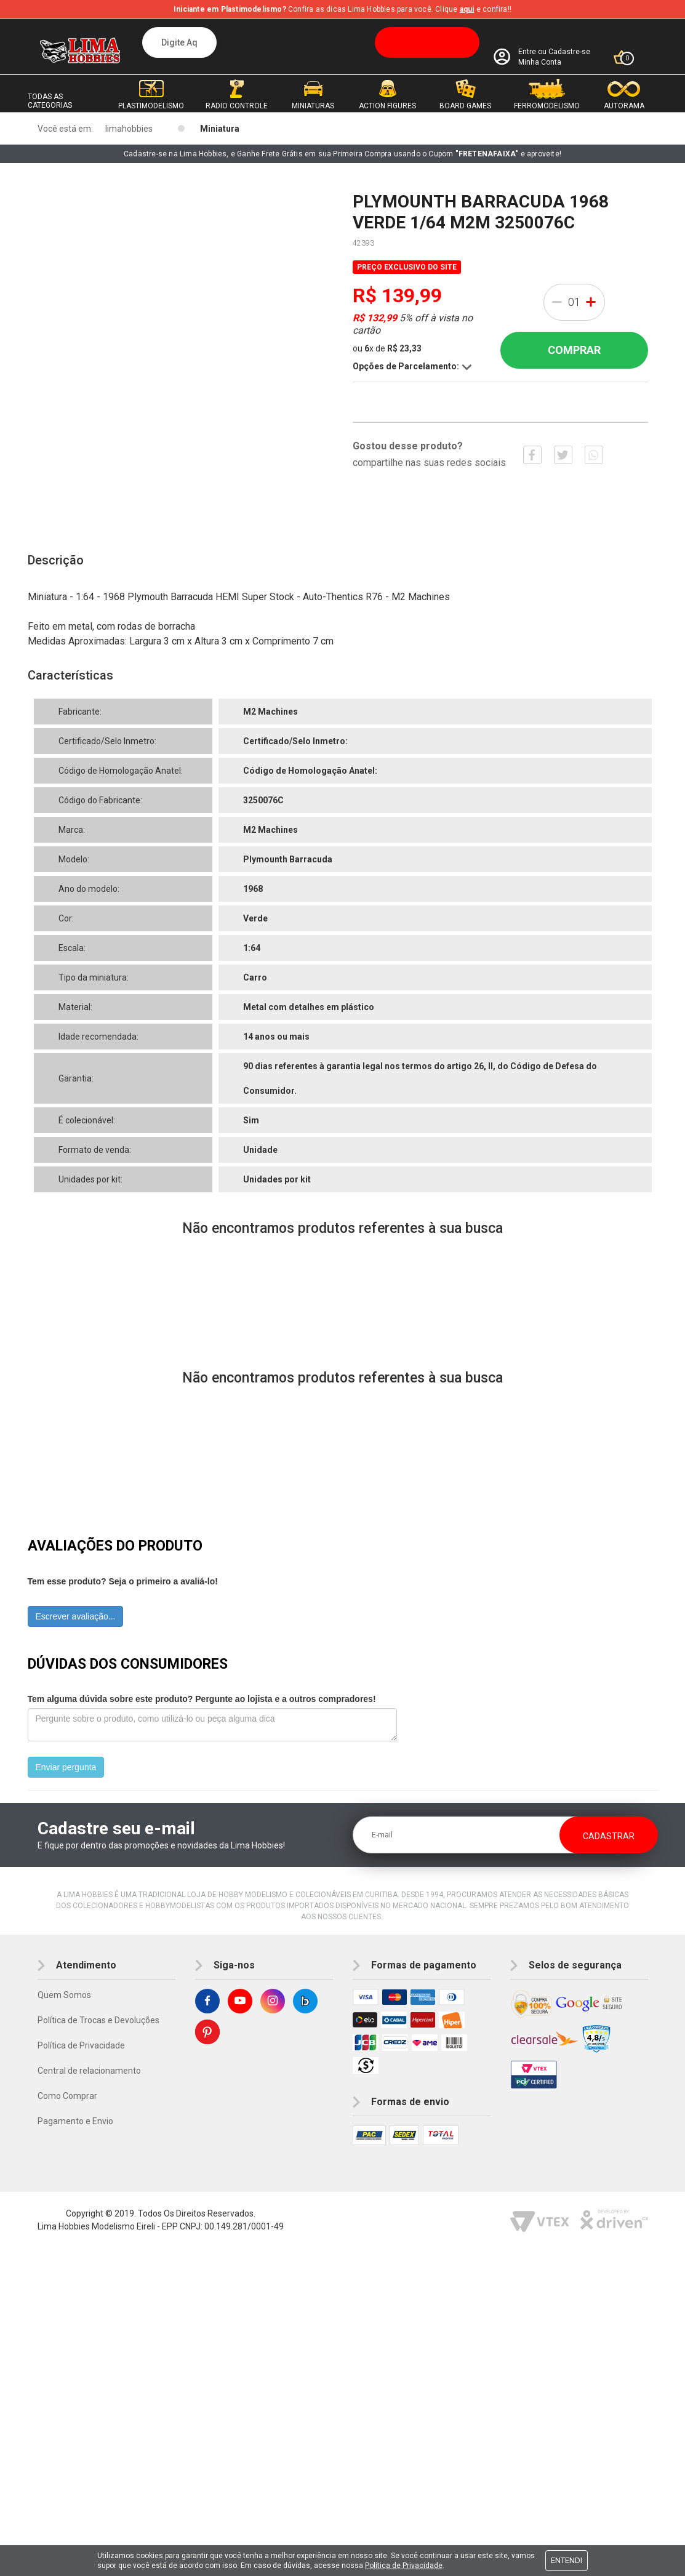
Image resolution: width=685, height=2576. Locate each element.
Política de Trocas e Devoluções (98, 2020)
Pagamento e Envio (75, 2121)
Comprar (574, 349)
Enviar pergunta (66, 1767)
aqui (467, 9)
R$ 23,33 (404, 348)
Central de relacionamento (89, 2071)
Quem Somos (64, 1995)
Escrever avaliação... (76, 1616)
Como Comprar (67, 2096)
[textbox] (310, 42)
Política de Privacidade (81, 2045)
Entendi (566, 2560)
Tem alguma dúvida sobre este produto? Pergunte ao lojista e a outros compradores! (202, 1699)
